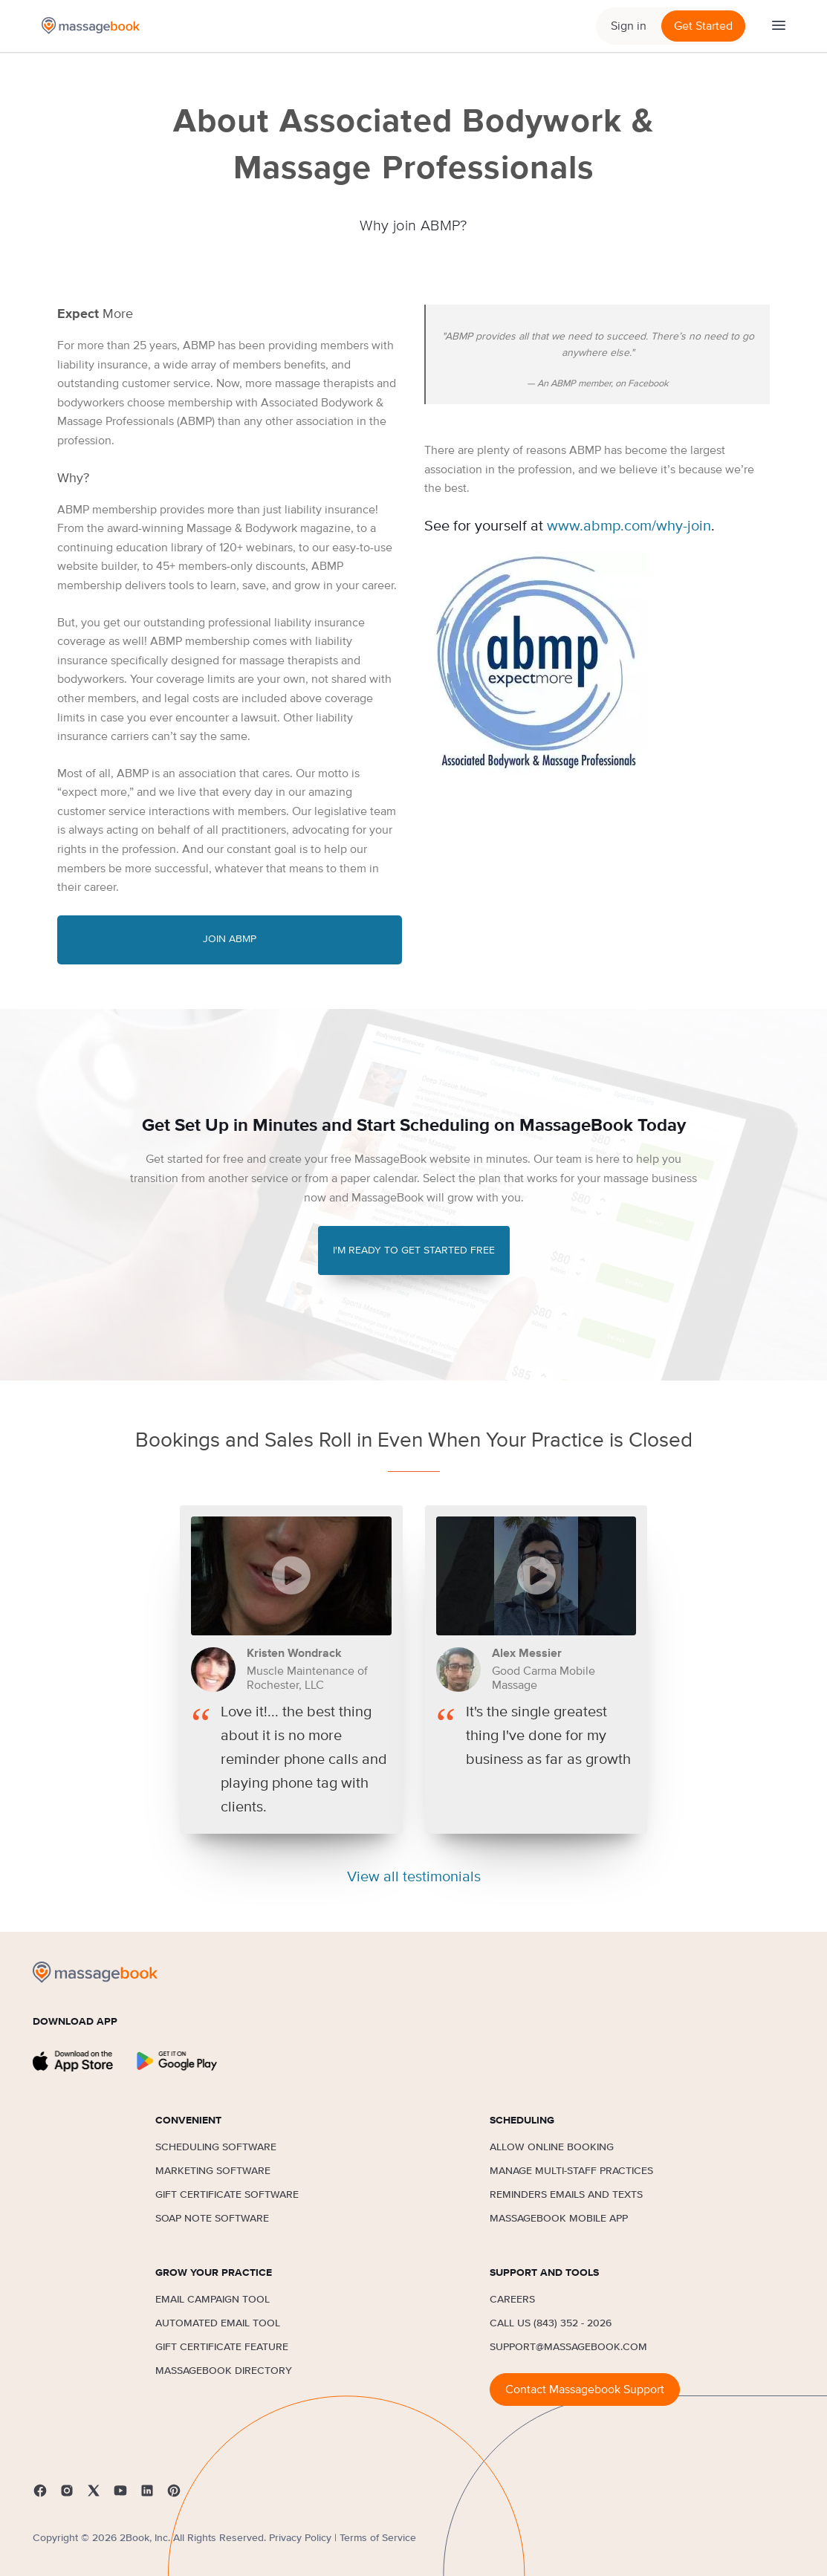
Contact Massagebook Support (584, 2389)
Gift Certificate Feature (221, 2347)
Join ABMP (229, 939)
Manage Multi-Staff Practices (571, 2171)
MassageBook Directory (223, 2371)
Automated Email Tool (217, 2323)
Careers (512, 2299)
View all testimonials (414, 1876)
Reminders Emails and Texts (566, 2195)
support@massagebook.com (568, 2347)
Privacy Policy (300, 2538)
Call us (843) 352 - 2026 (551, 2323)
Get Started (703, 26)
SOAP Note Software (212, 2218)
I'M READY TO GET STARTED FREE (414, 1250)
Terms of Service (378, 2538)
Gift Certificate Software (227, 2195)
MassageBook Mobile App (559, 2218)
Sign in (628, 26)
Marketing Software (212, 2171)
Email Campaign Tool (212, 2299)
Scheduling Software (215, 2147)
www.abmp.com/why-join (629, 526)
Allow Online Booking (552, 2147)
